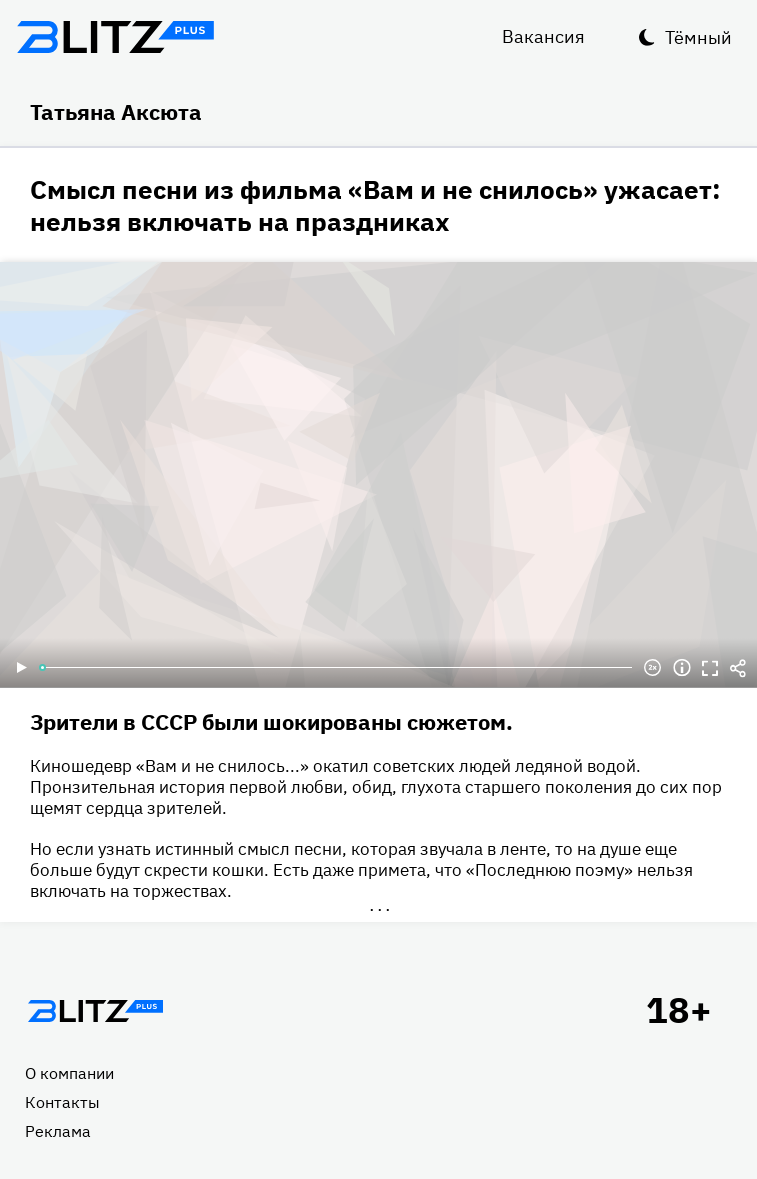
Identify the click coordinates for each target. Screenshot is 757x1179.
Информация (682, 668)
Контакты (62, 1102)
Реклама (58, 1131)
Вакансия (543, 36)
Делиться (738, 668)
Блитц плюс (115, 37)
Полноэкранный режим (710, 668)
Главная (95, 1011)
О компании (69, 1073)
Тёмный (698, 37)
